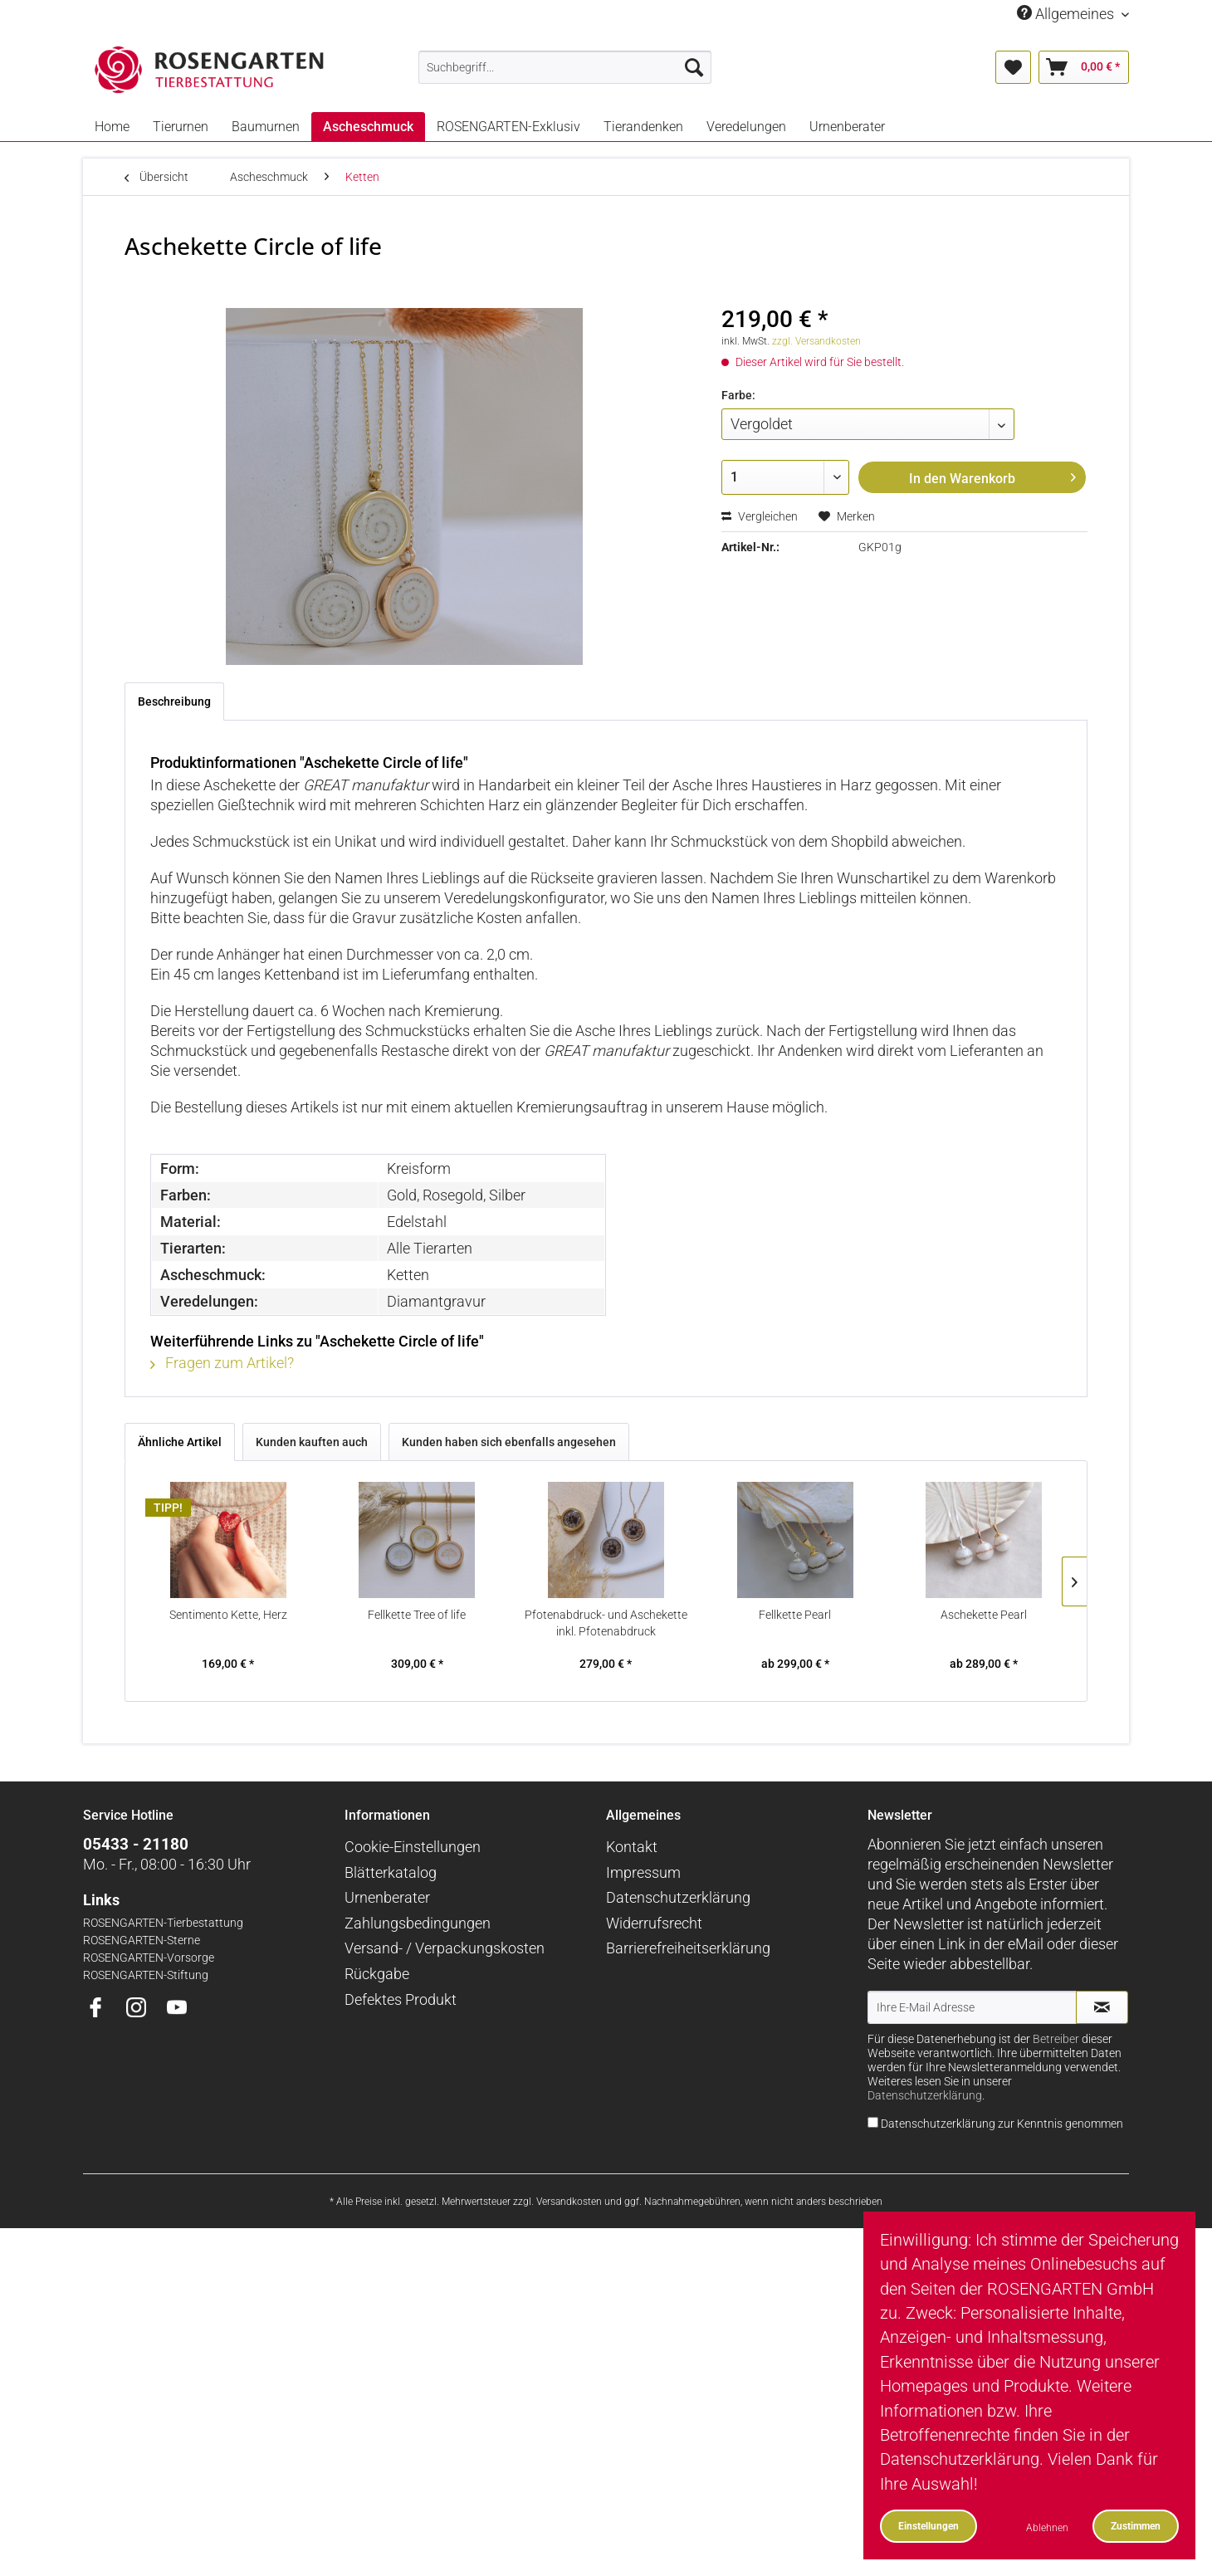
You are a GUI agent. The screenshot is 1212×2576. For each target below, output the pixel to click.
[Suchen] (694, 67)
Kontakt (631, 1846)
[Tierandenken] (643, 126)
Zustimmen (1136, 2526)
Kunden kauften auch (312, 1442)
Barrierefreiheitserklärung (688, 1948)
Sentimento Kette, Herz (228, 1614)
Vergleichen (759, 516)
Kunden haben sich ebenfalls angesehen (509, 1442)
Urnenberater (387, 1897)
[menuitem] (564, 67)
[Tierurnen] (180, 126)
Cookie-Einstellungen (413, 1846)
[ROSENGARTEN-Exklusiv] (508, 126)
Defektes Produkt (401, 1999)
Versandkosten (569, 2201)
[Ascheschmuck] (368, 126)
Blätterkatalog (391, 1872)
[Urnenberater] (847, 126)
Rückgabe (377, 1973)
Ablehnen (1047, 2527)
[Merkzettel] (1013, 67)
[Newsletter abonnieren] (1102, 2007)
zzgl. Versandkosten (816, 341)
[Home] (112, 126)
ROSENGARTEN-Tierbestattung (163, 1923)
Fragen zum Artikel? (222, 1362)
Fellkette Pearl (795, 1614)
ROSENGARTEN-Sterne (141, 1940)
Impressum (643, 1872)
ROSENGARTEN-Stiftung (145, 1975)
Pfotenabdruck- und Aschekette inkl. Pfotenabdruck (606, 1623)
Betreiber (1056, 2039)
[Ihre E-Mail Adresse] (972, 2007)
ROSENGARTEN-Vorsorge (148, 1958)
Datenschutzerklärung (678, 1897)
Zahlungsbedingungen (418, 1923)
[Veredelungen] (746, 126)
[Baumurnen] (265, 126)
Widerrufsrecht (654, 1923)
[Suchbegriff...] (564, 67)
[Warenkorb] (1084, 67)
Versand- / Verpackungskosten (445, 1948)
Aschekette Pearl (984, 1614)
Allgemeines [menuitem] (1067, 13)
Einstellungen (928, 2526)
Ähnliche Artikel (180, 1442)
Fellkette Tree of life (417, 1614)
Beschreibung (174, 701)
